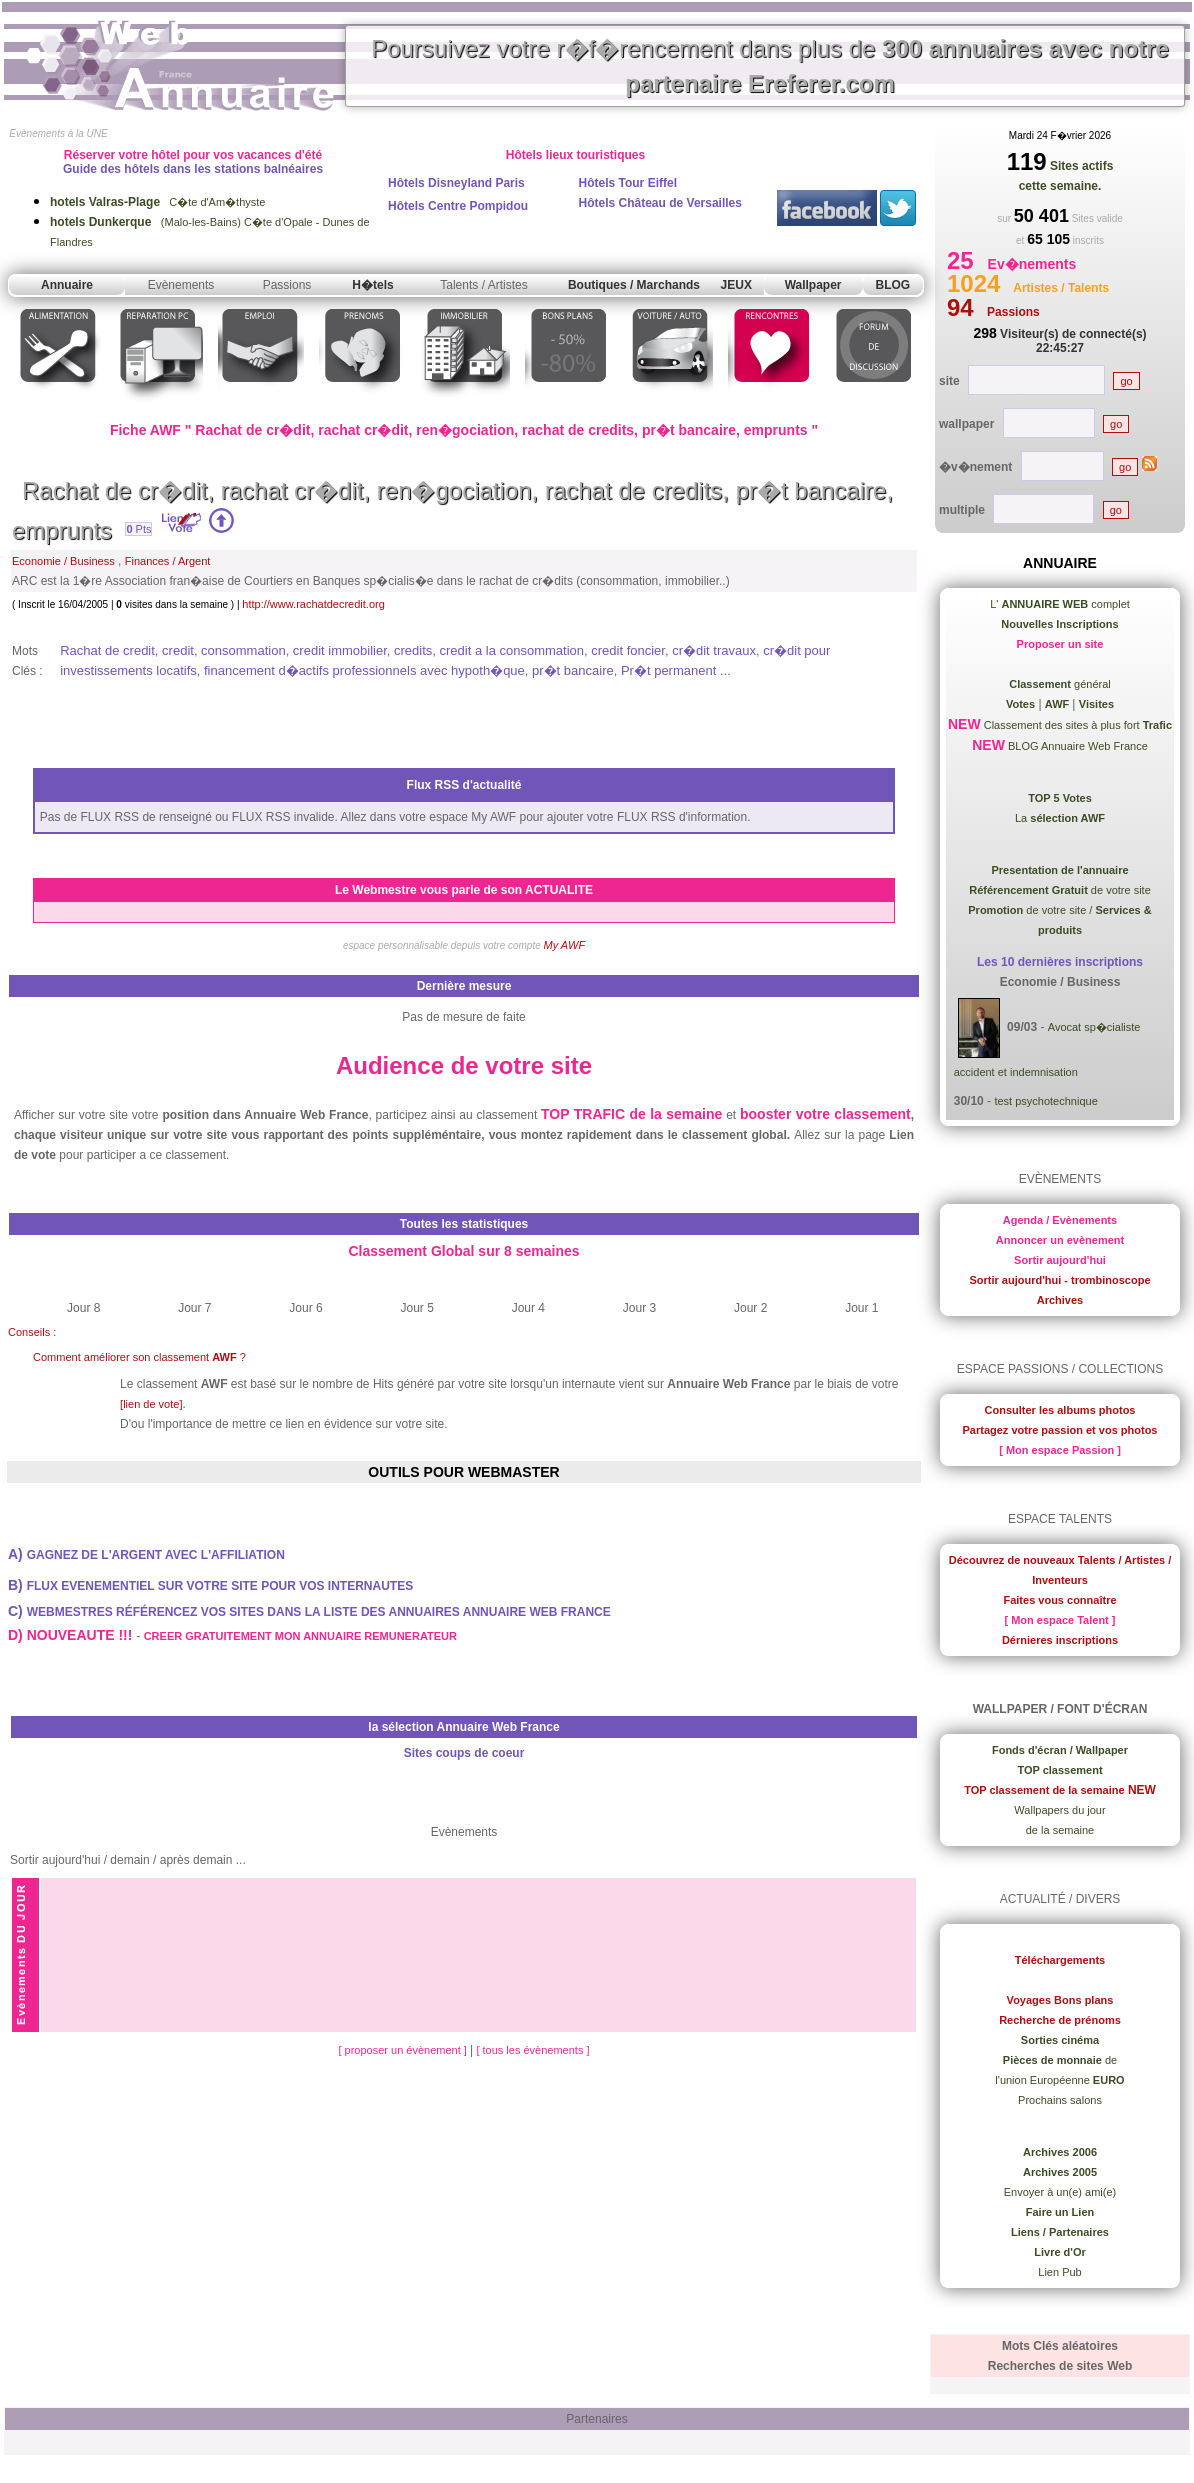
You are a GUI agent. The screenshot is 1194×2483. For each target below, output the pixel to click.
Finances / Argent (168, 561)
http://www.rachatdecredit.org (313, 604)
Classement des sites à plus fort (1076, 725)
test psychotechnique (1045, 1101)
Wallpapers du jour (1059, 1810)
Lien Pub (1059, 2272)
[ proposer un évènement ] (403, 2050)
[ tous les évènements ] (532, 2050)
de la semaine (1060, 1830)
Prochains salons (1060, 2100)
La (1060, 818)
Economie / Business (63, 561)
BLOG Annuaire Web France (1076, 746)
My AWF (565, 945)
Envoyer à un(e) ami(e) (1060, 2192)
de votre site (1060, 890)
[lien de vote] (151, 1404)
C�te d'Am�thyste (157, 202)
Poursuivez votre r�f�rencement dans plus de (770, 66)
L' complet (1060, 604)
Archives (1060, 1300)
